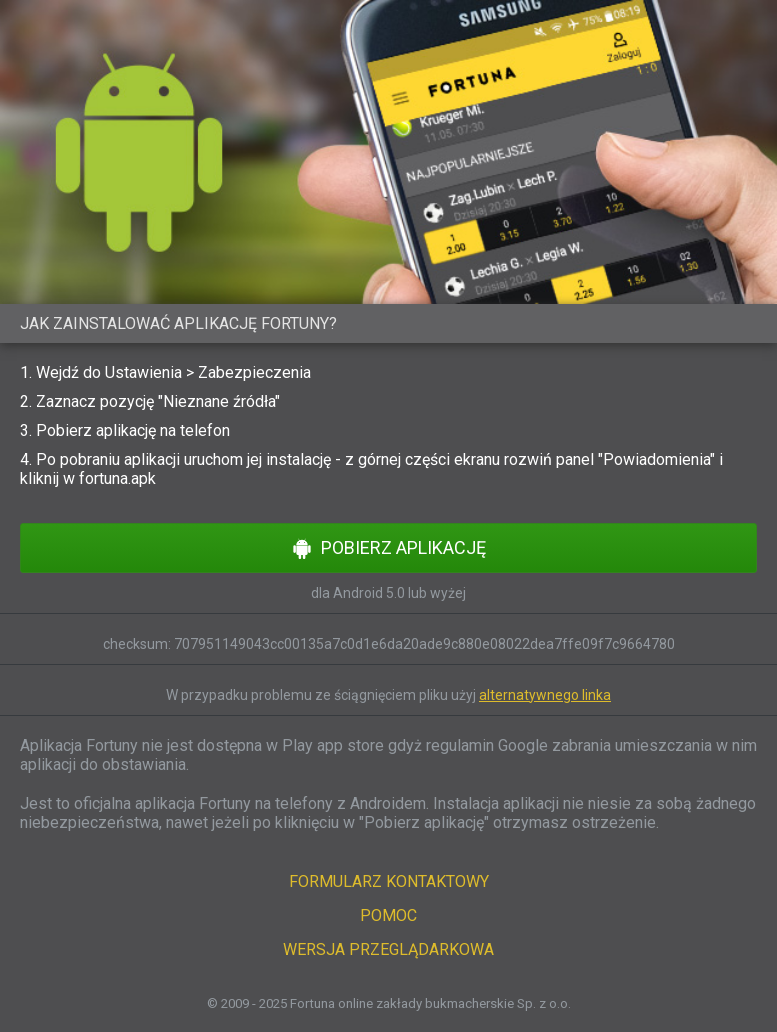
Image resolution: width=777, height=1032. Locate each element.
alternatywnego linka (545, 695)
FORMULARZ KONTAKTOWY (389, 881)
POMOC (388, 915)
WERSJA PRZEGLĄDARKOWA (388, 949)
